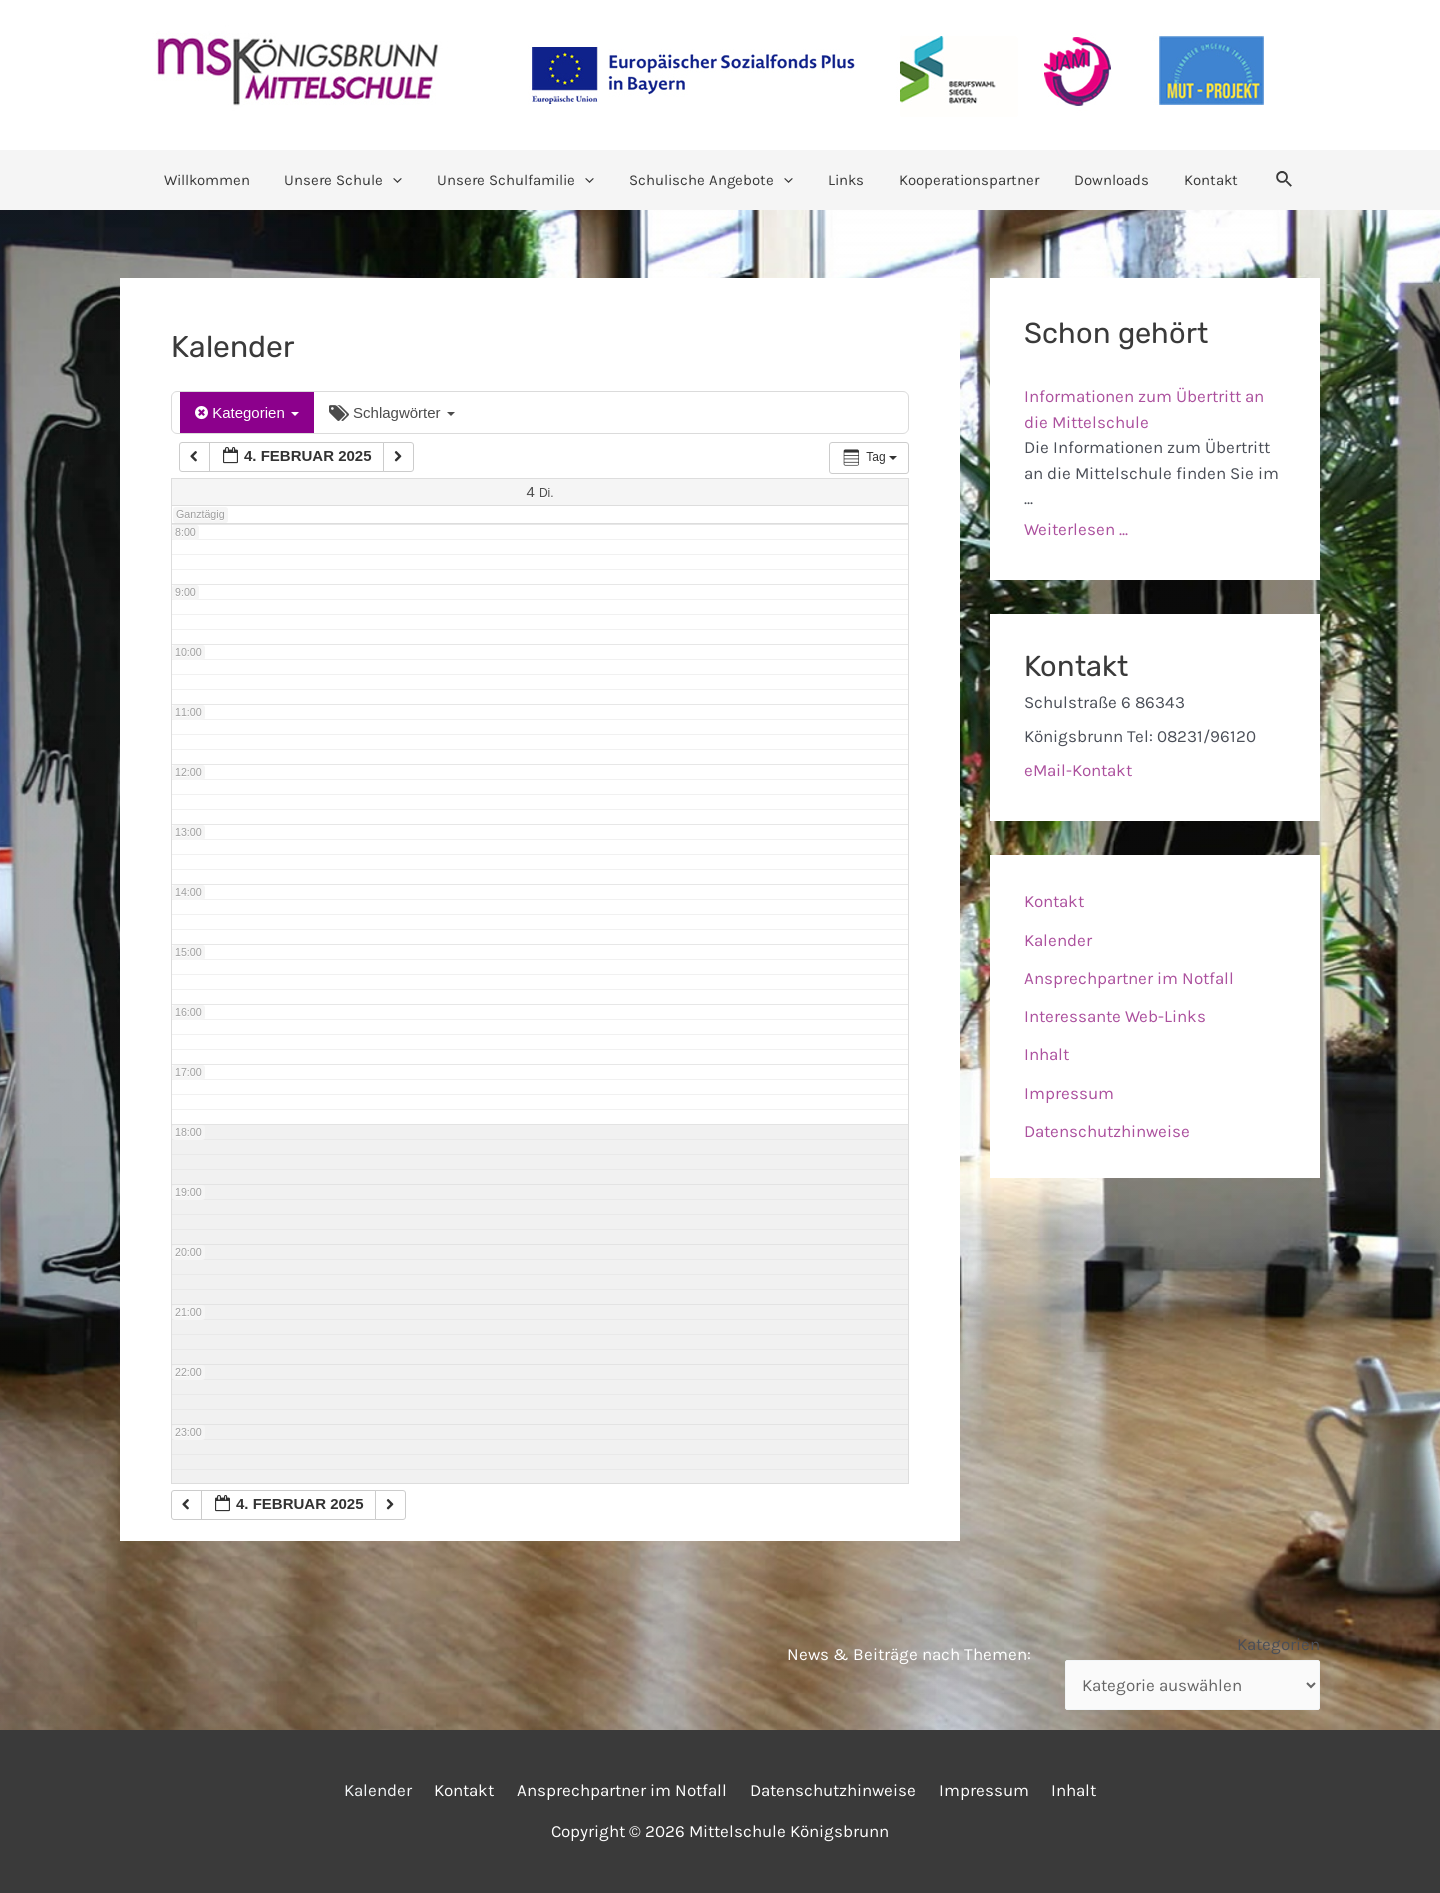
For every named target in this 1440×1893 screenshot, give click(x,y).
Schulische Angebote (714, 180)
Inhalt (1046, 1054)
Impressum (1069, 1093)
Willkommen (224, 180)
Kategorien (247, 412)
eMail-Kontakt (1078, 770)
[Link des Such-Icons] (1265, 180)
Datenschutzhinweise (1107, 1131)
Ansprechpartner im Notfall (1129, 978)
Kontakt (1194, 180)
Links (844, 180)
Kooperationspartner (962, 180)
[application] (405, 180)
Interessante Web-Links (1115, 1016)
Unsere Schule (356, 180)
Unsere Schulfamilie (523, 180)
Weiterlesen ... (1076, 529)
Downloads (1099, 180)
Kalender (1058, 940)
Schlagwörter (392, 412)
